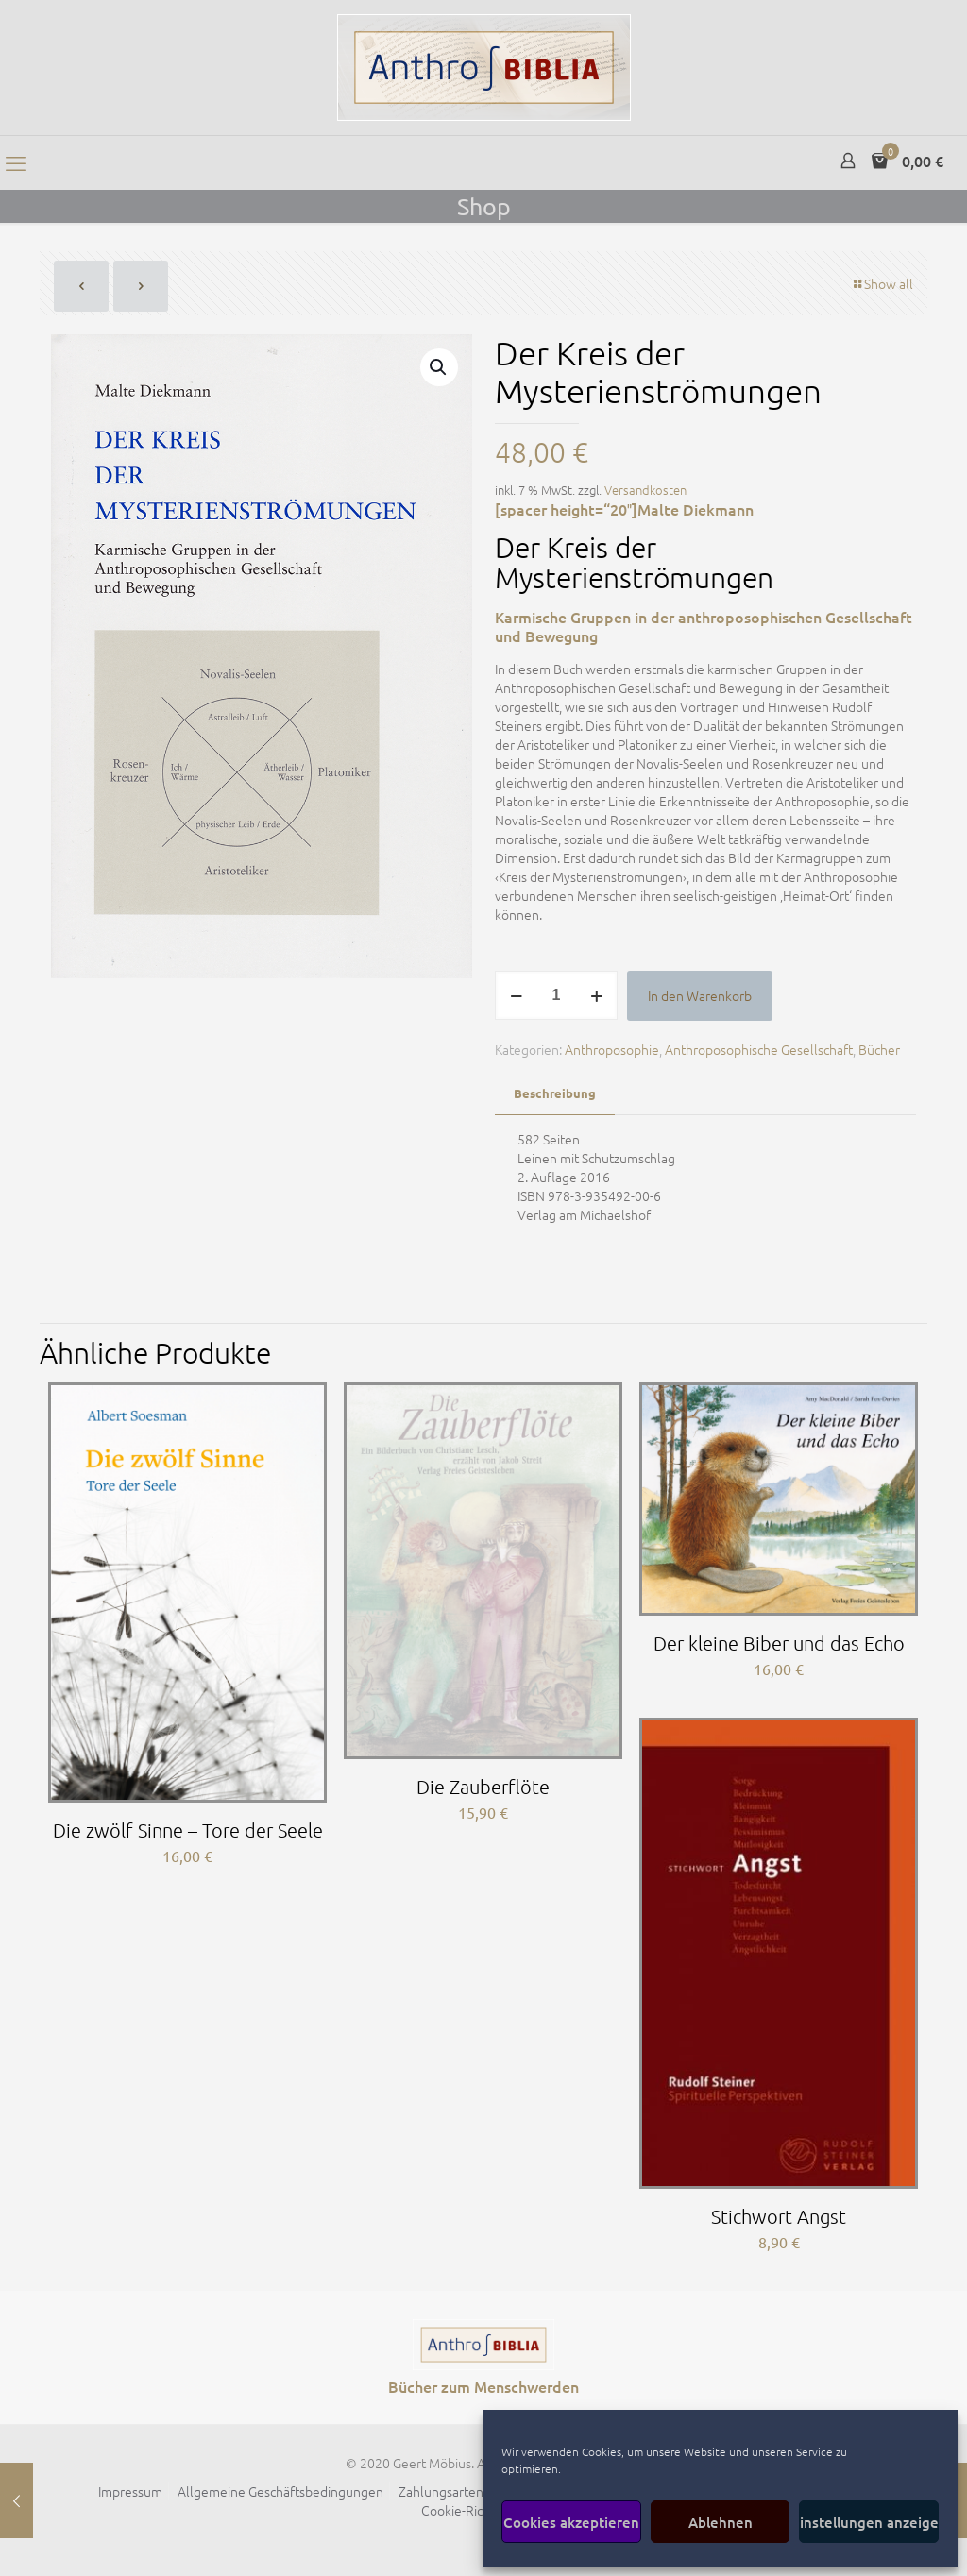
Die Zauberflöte (483, 1786)
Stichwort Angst (778, 2216)
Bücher (879, 1049)
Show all (882, 283)
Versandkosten (645, 490)
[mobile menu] (16, 162)
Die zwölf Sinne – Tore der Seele (188, 1830)
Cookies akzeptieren (571, 2522)
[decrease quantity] (516, 995)
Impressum (130, 2491)
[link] (483, 2345)
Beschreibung (555, 1093)
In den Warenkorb (700, 995)
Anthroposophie (612, 1049)
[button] (439, 367)
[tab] (555, 1094)
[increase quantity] (596, 995)
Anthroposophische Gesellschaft (759, 1049)
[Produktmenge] (556, 995)
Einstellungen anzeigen (869, 2522)
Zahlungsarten (441, 2491)
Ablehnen (720, 2522)
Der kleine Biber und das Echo (779, 1643)
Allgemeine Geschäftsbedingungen (280, 2491)
